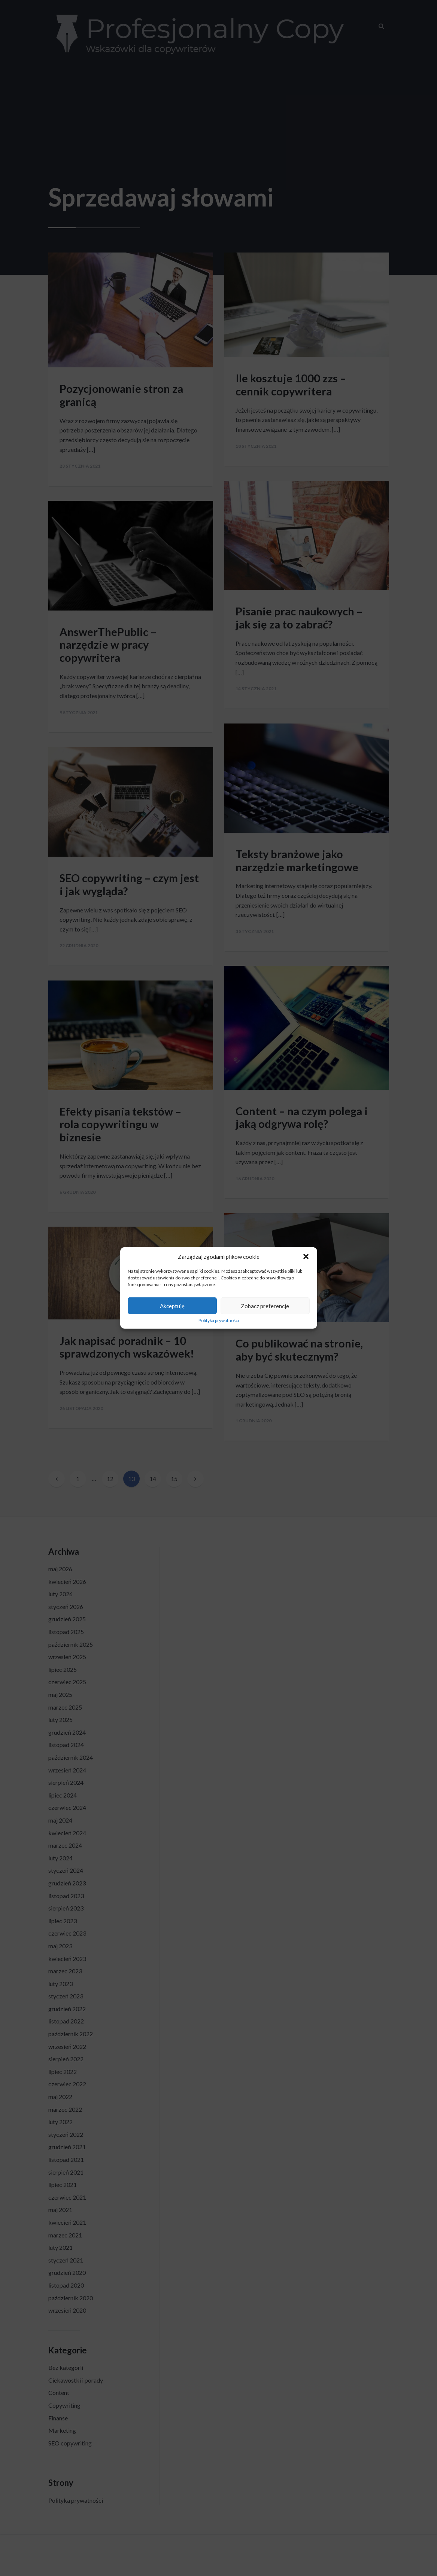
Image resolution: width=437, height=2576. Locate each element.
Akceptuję (172, 1305)
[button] (306, 1256)
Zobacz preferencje (265, 1305)
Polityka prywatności (218, 1320)
